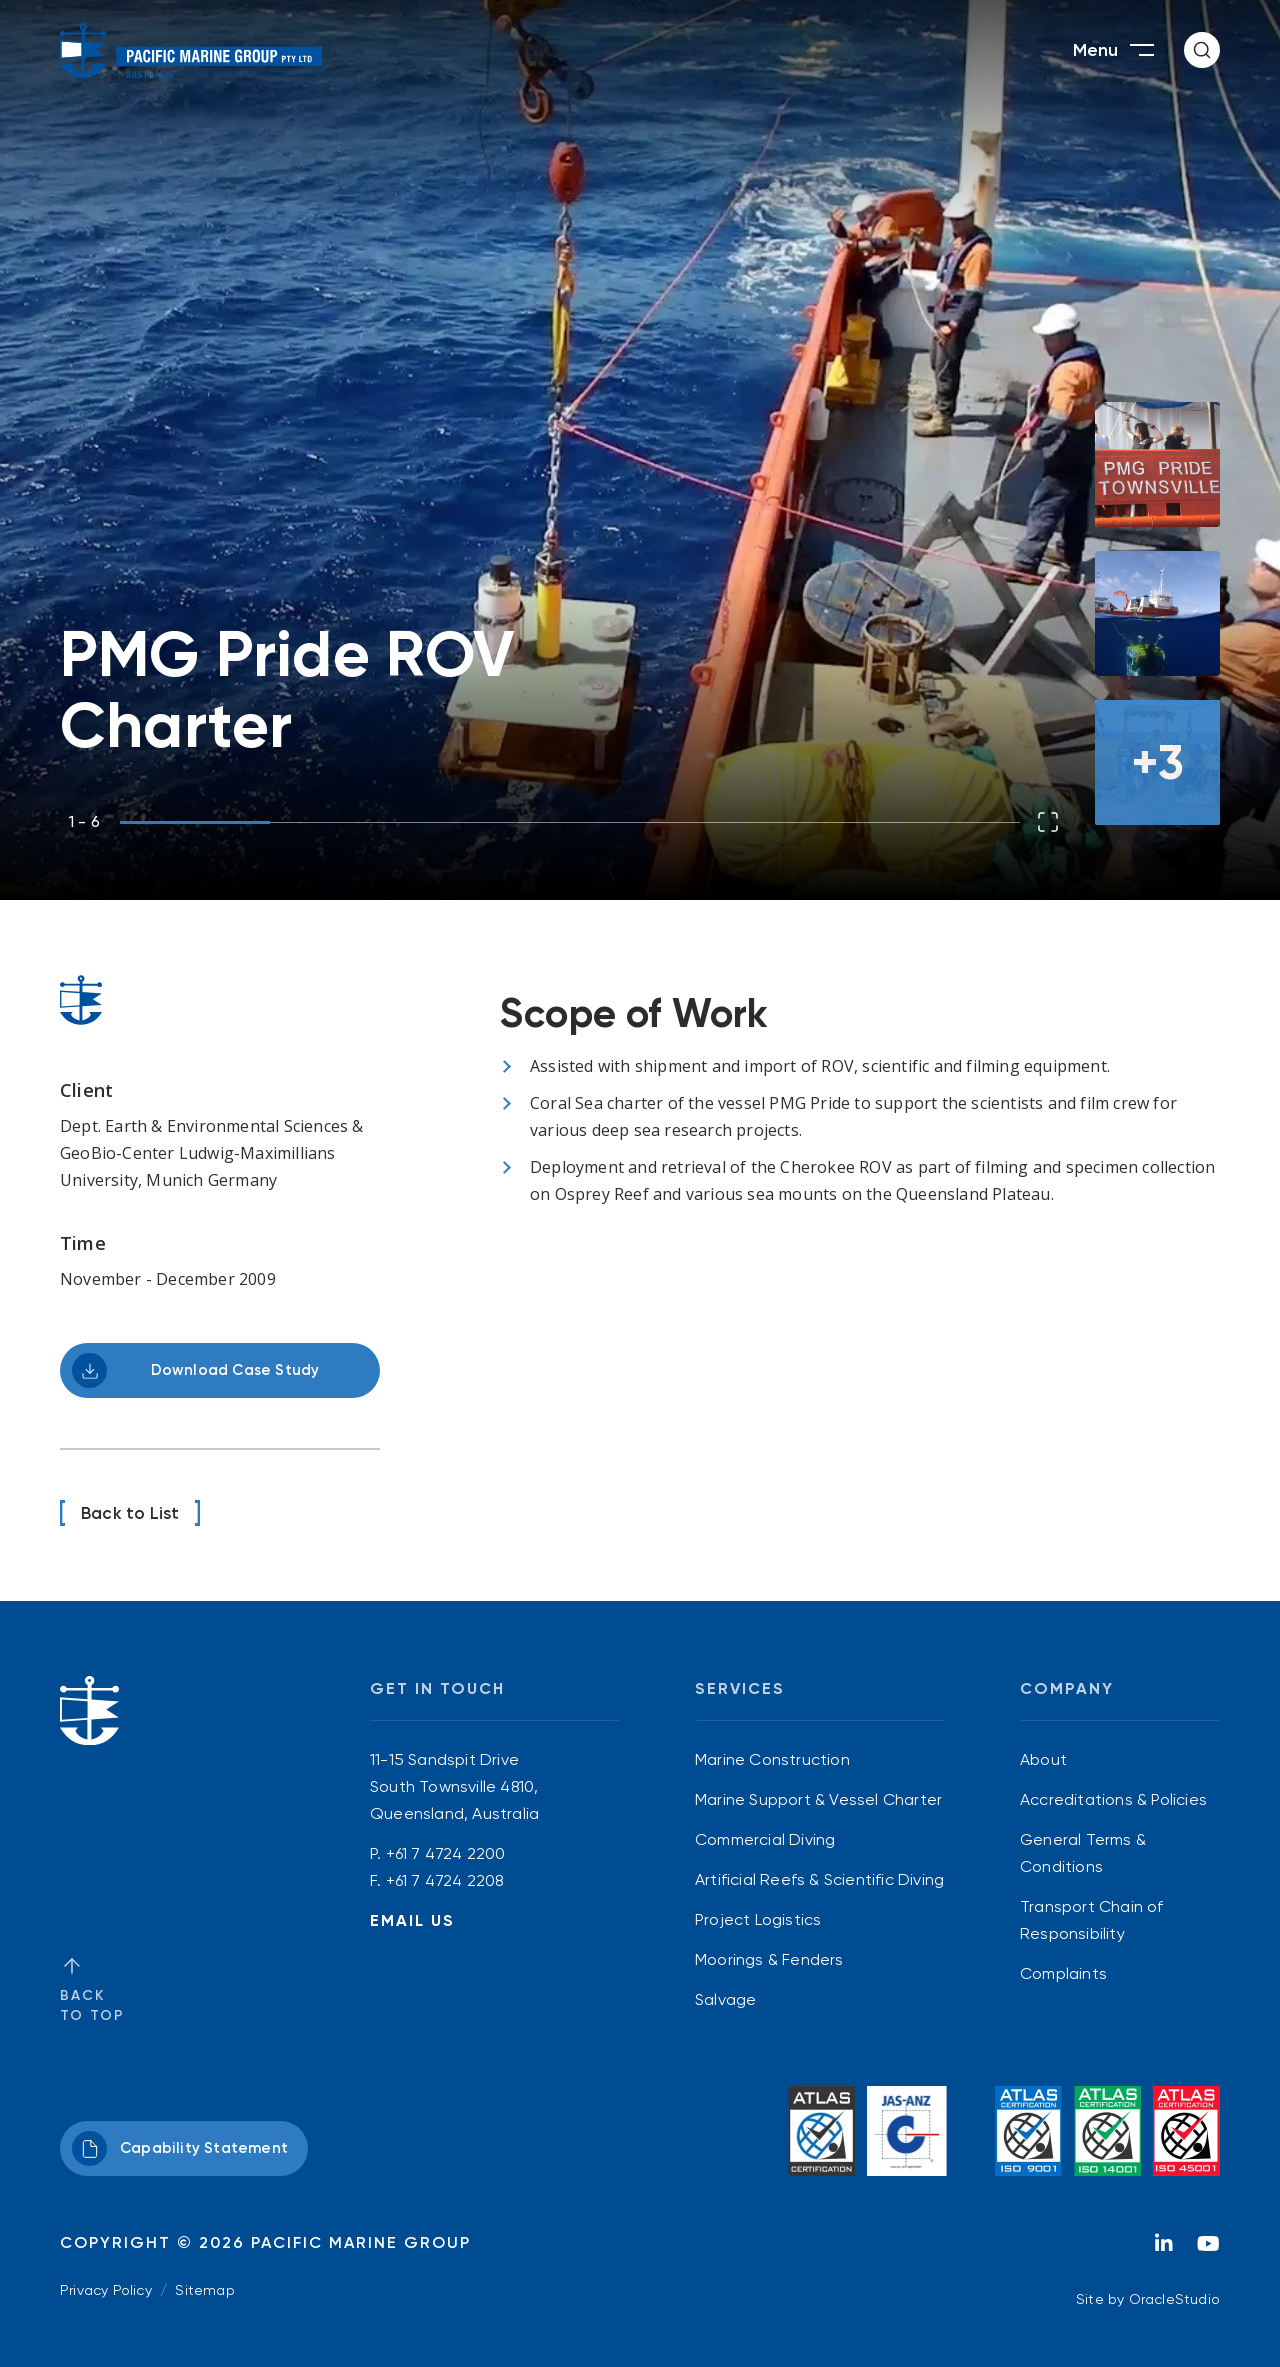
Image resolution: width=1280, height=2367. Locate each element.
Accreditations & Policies (1113, 1799)
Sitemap (204, 2290)
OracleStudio (1174, 2299)
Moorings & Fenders (769, 1959)
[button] (1202, 50)
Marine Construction (772, 1759)
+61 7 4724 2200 (446, 1853)
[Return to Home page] (191, 50)
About (1043, 1759)
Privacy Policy (106, 2290)
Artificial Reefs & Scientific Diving (819, 1879)
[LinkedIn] (1164, 2249)
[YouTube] (1208, 2249)
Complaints (1063, 1973)
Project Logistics (758, 1919)
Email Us (412, 1920)
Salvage (725, 1999)
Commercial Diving (765, 1839)
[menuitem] (820, 1759)
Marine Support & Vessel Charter (818, 1799)
